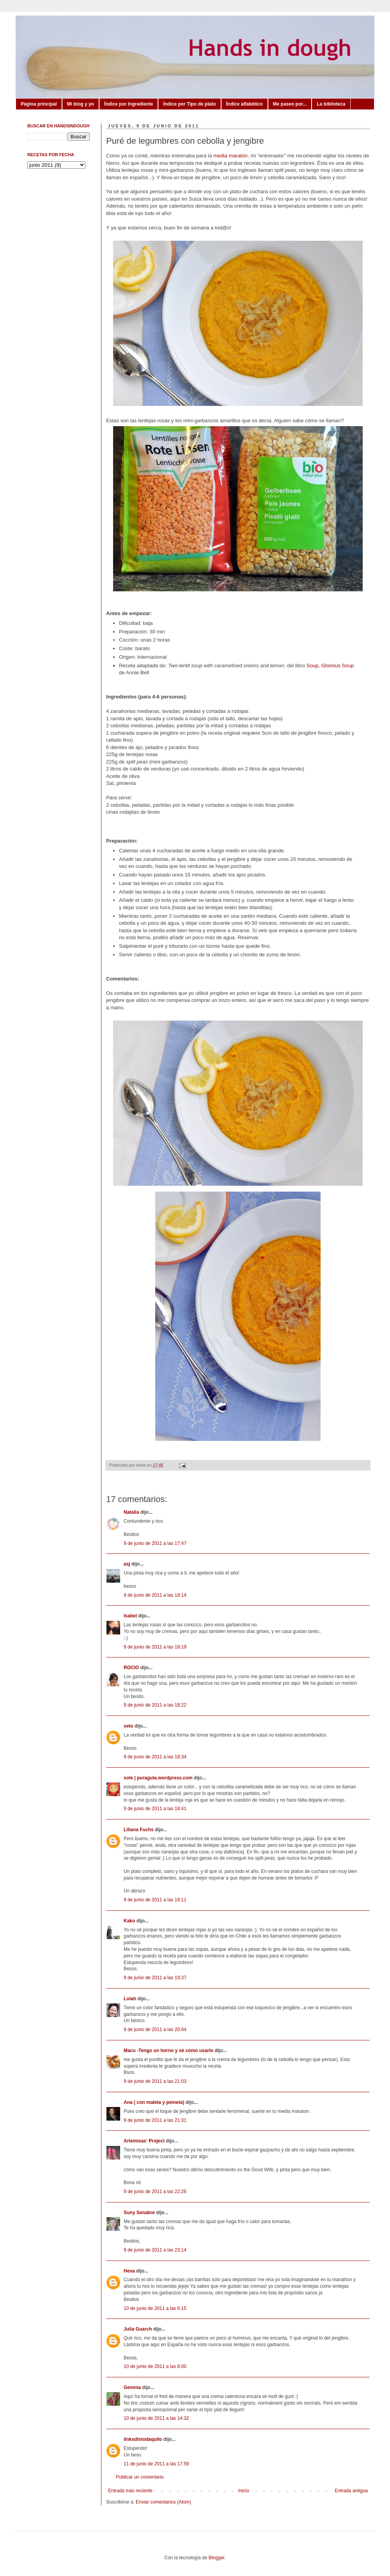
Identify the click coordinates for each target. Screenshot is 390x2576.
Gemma (132, 2387)
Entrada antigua (351, 2490)
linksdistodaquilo (143, 2439)
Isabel (130, 1616)
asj (127, 1564)
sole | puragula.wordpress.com (158, 1778)
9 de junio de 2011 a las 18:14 (155, 1595)
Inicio (243, 2490)
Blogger (217, 2557)
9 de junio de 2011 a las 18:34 (155, 1757)
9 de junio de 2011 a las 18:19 (155, 1647)
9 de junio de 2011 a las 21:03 (155, 2081)
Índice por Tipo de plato (189, 104)
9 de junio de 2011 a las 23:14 (155, 2250)
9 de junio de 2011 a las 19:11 (155, 1899)
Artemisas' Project (144, 2141)
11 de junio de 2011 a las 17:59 (156, 2464)
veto (128, 1726)
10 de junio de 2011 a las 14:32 (156, 2418)
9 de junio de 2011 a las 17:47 (155, 1543)
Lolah (130, 1998)
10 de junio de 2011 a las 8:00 (155, 2366)
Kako (129, 1921)
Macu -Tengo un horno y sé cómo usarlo (168, 2050)
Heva (129, 2271)
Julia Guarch (138, 2329)
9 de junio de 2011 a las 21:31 (155, 2120)
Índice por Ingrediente (128, 104)
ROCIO (131, 1667)
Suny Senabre (139, 2212)
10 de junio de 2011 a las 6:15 (155, 2308)
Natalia (131, 1512)
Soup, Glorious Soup (330, 665)
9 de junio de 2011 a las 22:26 (155, 2191)
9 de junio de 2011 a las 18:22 (155, 1705)
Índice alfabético (244, 104)
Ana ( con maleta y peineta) (154, 2102)
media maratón (230, 156)
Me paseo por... (290, 104)
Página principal (39, 104)
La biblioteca (331, 104)
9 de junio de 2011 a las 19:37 (155, 1977)
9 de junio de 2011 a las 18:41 (155, 1808)
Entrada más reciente (130, 2490)
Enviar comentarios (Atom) (163, 2502)
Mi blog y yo (80, 104)
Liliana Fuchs (139, 1829)
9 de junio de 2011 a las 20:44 (155, 2029)
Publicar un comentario (140, 2477)
